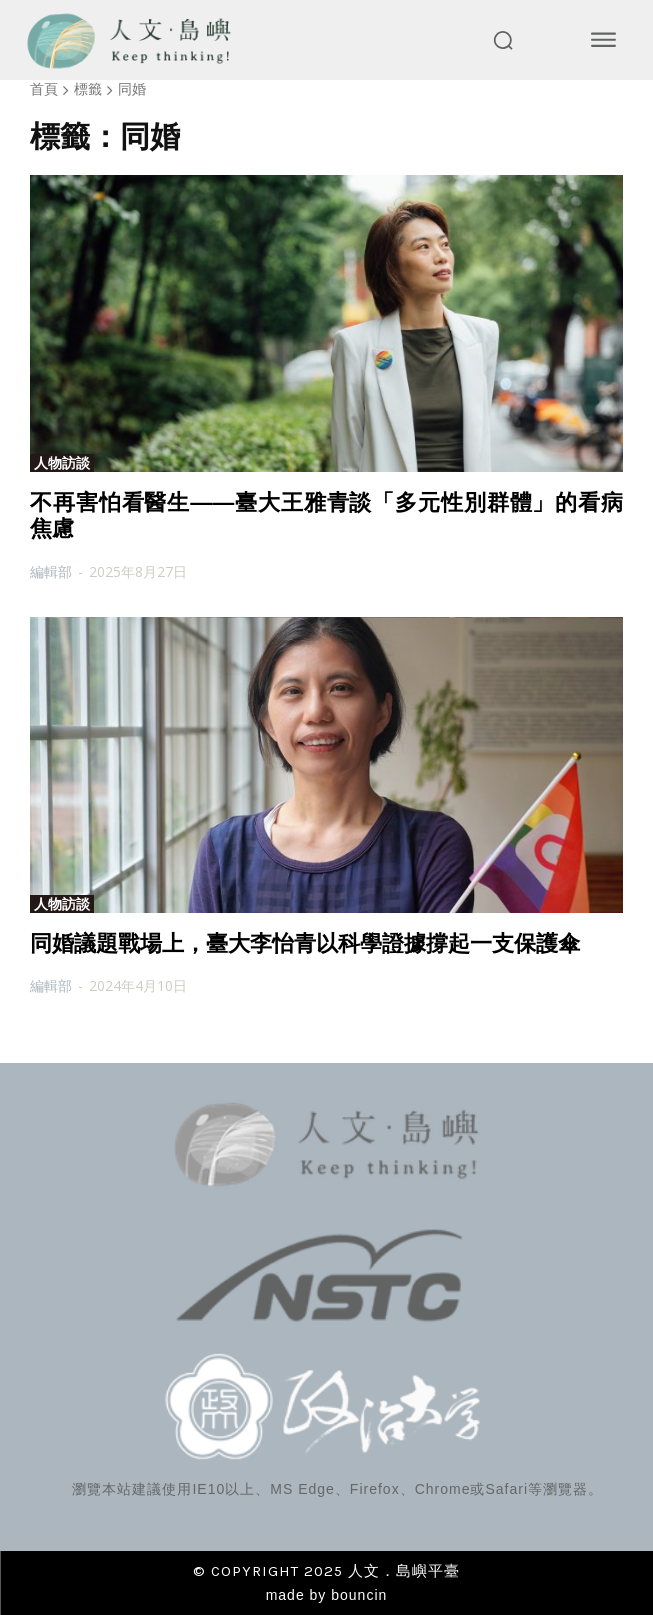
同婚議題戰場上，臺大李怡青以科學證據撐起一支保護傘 (305, 943)
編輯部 (51, 571)
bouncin (359, 1595)
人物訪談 (62, 463)
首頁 (44, 88)
